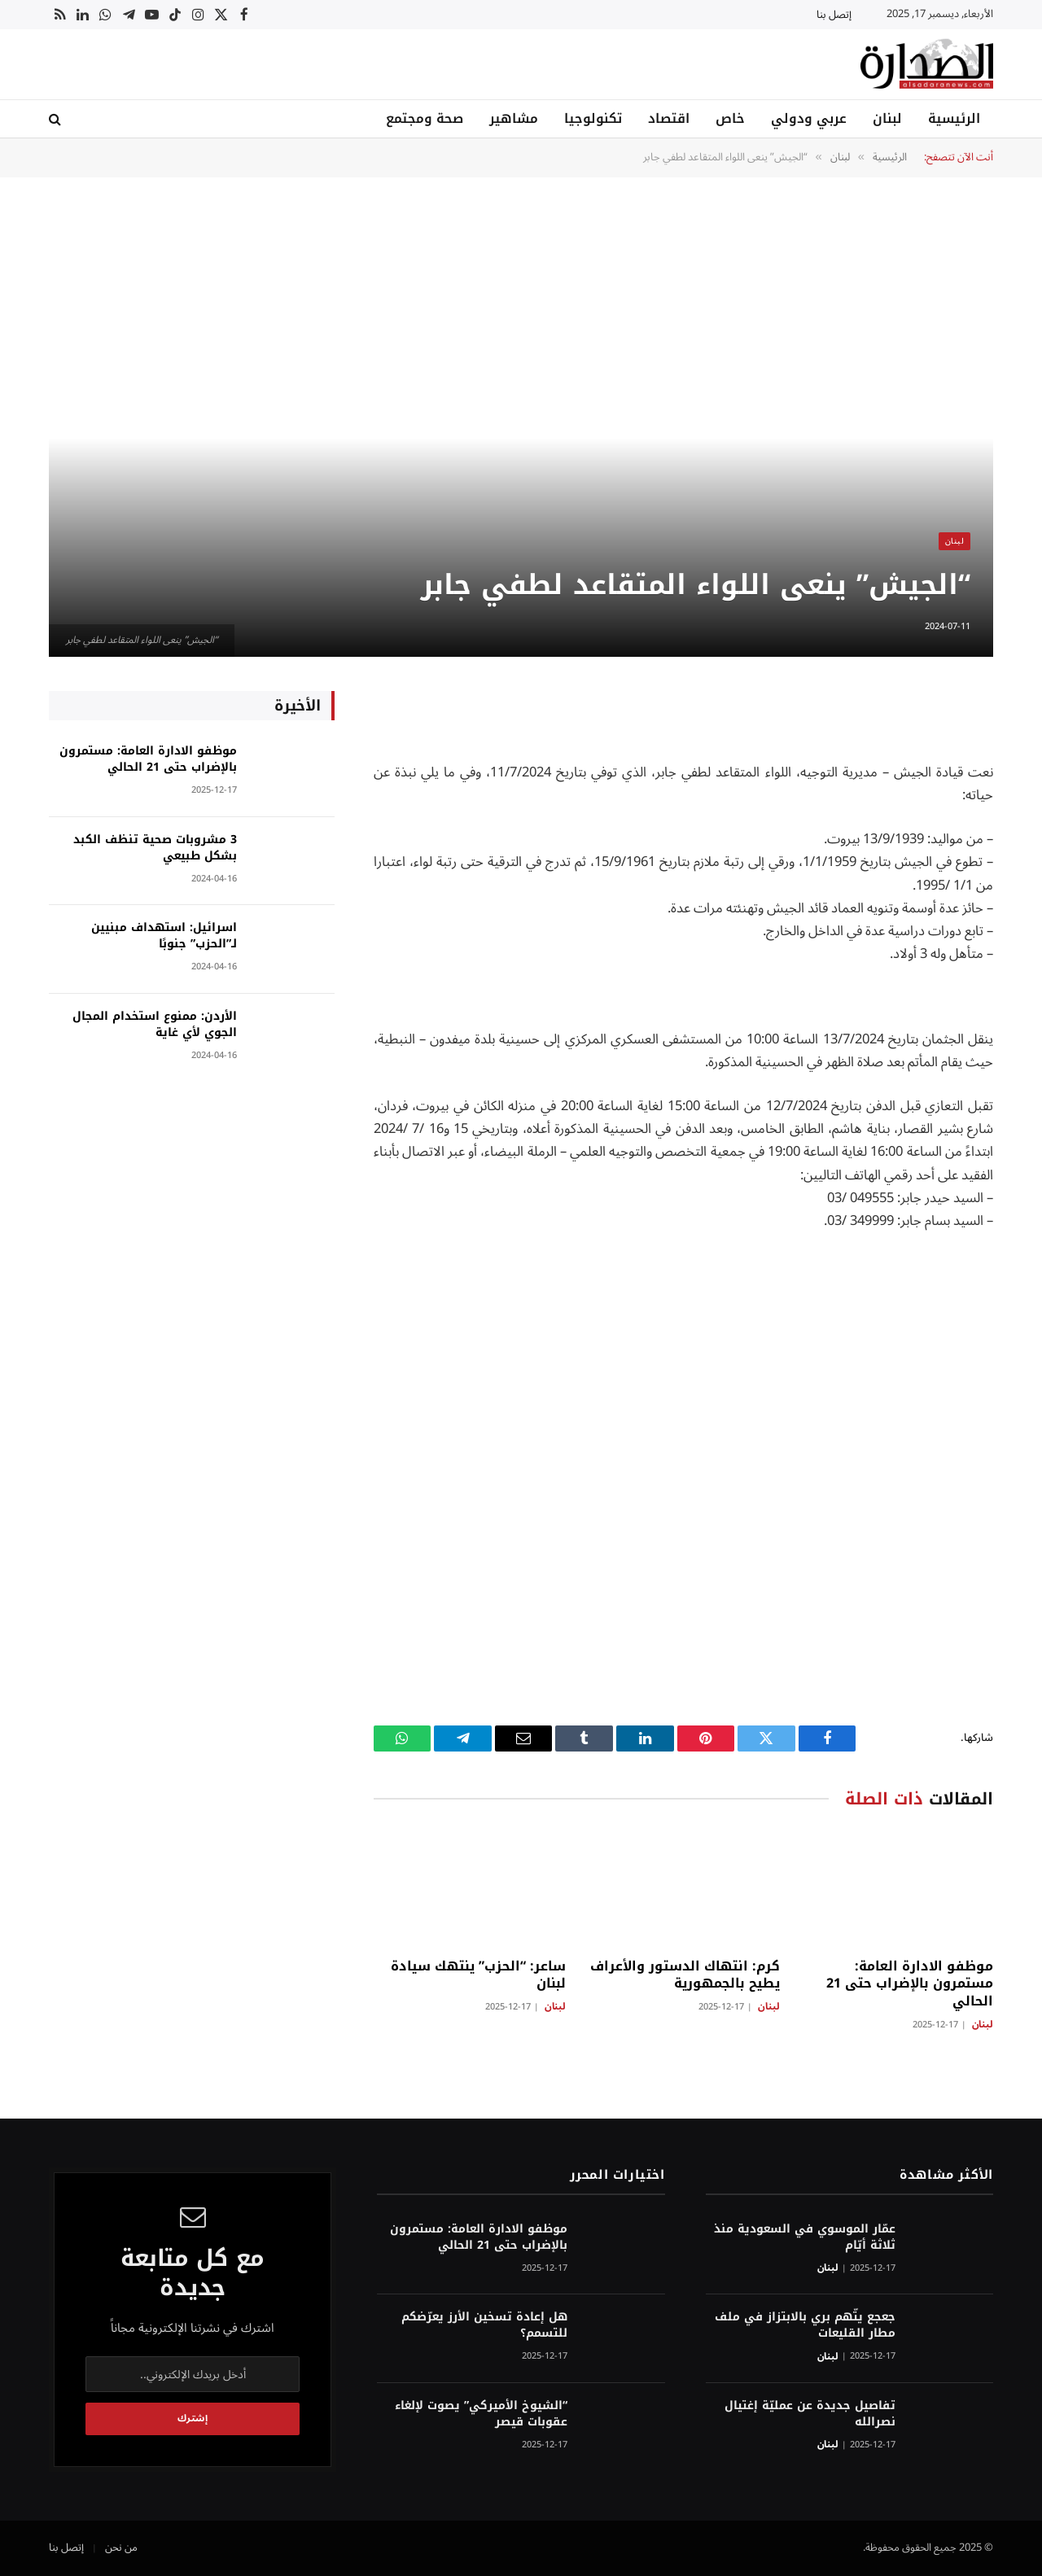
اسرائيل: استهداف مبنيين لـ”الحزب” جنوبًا (164, 936)
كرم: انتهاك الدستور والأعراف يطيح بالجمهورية (685, 1975)
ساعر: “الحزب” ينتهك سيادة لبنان (478, 1975)
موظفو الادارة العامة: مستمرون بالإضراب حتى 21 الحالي (909, 1983)
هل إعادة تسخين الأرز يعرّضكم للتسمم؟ (484, 2325)
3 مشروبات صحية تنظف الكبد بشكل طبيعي (155, 848)
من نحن (121, 2547)
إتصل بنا (834, 14)
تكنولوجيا (593, 118)
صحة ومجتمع (424, 118)
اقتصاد (669, 118)
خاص (730, 118)
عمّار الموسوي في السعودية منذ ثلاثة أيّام (804, 2237)
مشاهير (513, 118)
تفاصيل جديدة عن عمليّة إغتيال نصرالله (810, 2414)
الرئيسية (954, 118)
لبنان (887, 118)
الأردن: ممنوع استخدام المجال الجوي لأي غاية (154, 1024)
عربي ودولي (809, 118)
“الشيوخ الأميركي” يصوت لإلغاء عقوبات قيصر (481, 2414)
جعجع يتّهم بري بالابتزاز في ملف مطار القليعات (805, 2325)
